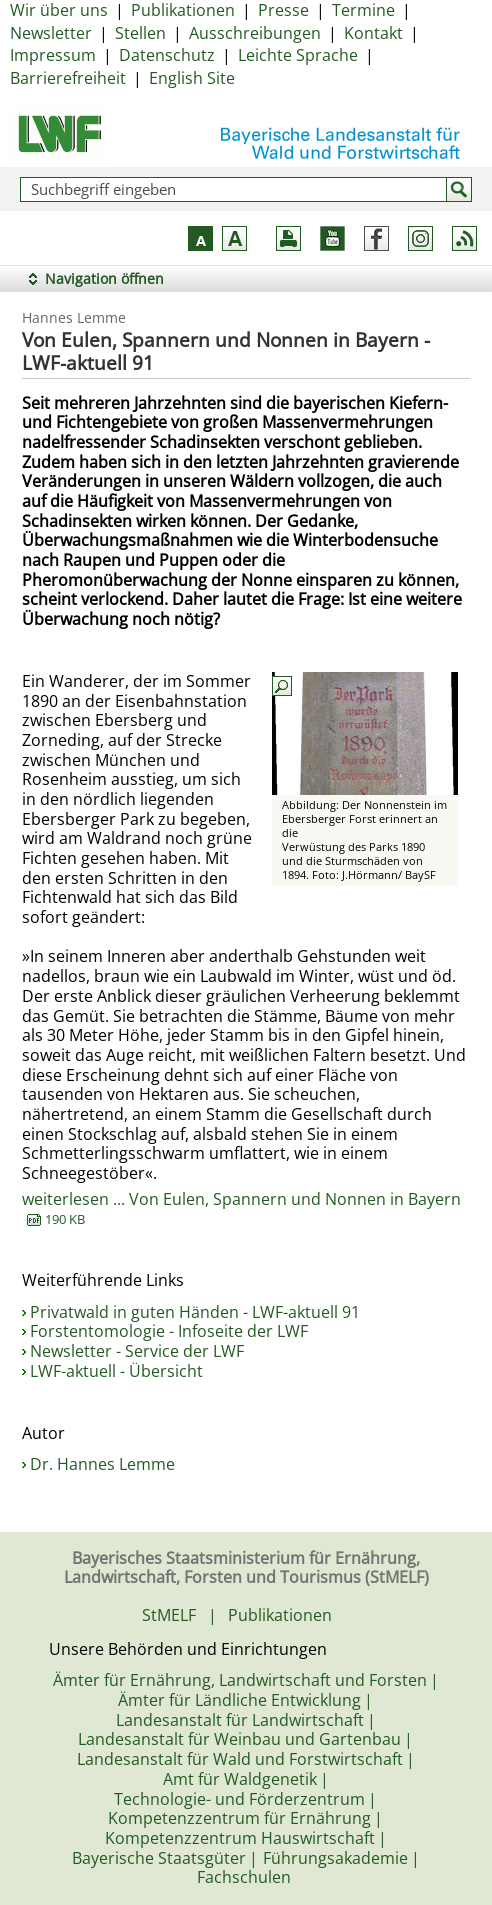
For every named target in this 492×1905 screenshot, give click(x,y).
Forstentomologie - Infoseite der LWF (169, 1331)
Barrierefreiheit (68, 78)
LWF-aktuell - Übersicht (116, 1371)
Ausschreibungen (255, 33)
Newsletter (51, 33)
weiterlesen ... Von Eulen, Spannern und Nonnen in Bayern (241, 1209)
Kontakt (373, 33)
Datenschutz (167, 55)
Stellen (140, 33)
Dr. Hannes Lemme (102, 1464)
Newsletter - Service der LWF (137, 1351)
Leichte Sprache (298, 55)
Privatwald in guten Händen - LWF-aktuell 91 (195, 1312)
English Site (192, 78)
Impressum (53, 55)
